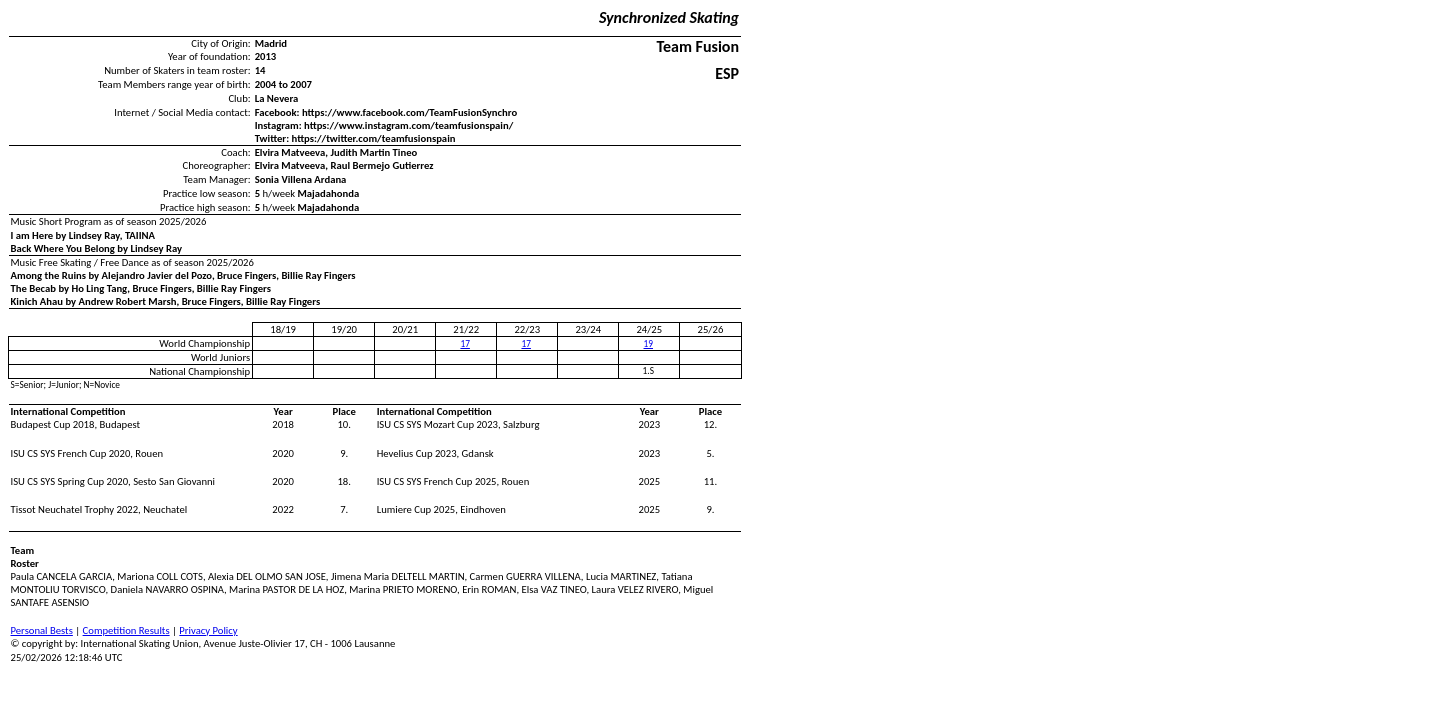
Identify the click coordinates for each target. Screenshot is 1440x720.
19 (648, 344)
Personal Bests (42, 630)
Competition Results (126, 630)
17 (464, 344)
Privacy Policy (208, 630)
